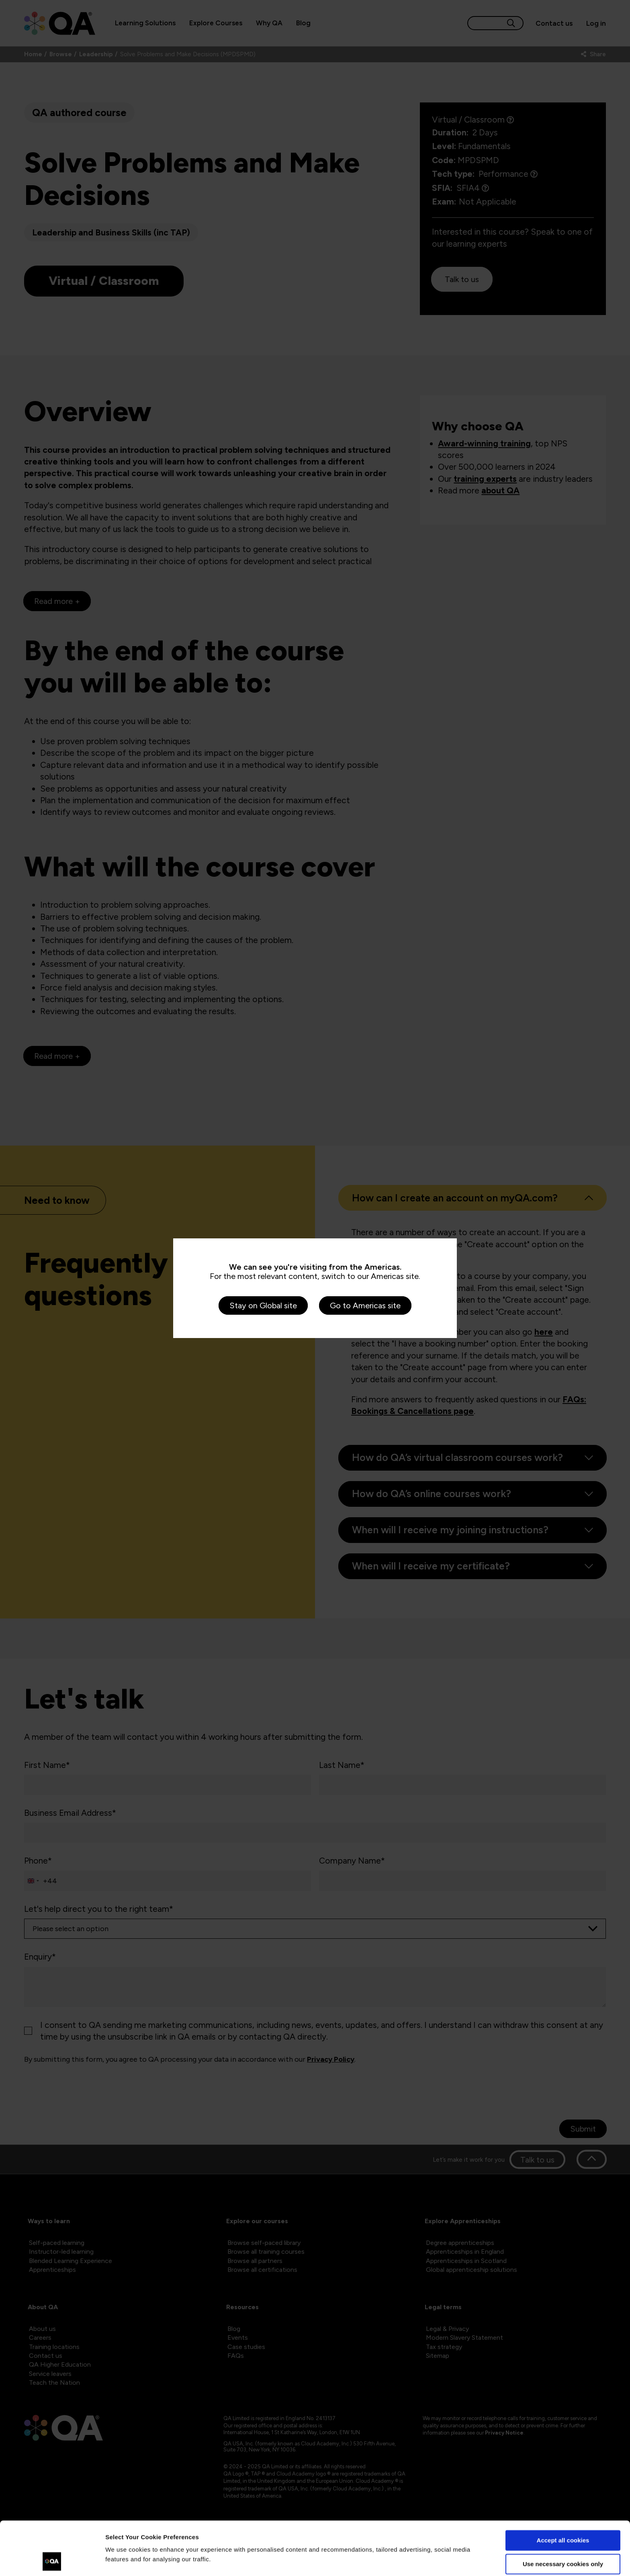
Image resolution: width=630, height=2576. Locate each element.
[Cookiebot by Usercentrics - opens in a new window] (52, 2560)
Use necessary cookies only (563, 2513)
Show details (124, 2560)
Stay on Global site (263, 1305)
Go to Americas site (365, 1305)
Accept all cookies (563, 2490)
